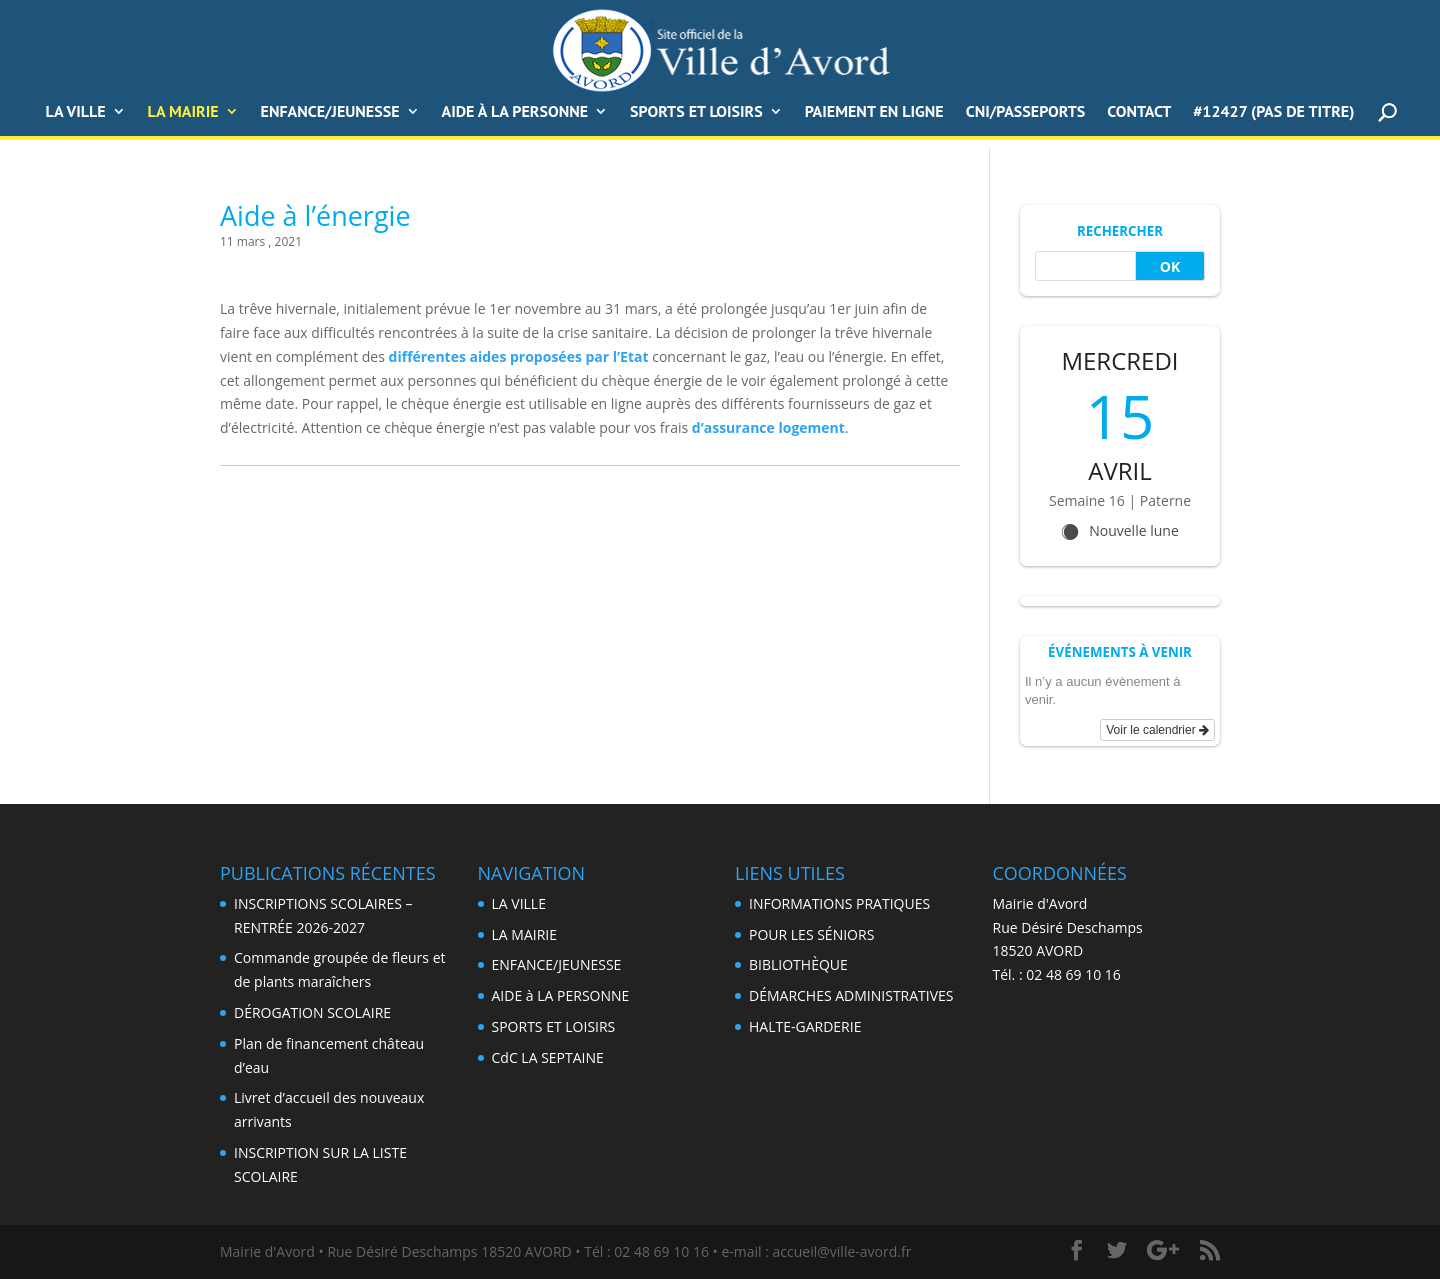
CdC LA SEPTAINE (548, 1057)
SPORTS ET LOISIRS (696, 112)
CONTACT (1139, 112)
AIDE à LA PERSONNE (515, 112)
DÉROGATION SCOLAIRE (312, 1012)
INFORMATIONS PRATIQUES (839, 903)
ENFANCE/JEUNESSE (330, 112)
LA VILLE (76, 112)
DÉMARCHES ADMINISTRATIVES (851, 995)
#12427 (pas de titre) (1273, 112)
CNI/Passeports (1026, 112)
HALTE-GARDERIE (805, 1026)
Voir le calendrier (1157, 730)
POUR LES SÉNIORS (811, 934)
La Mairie (183, 112)
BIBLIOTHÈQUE (798, 964)
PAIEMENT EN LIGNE (874, 112)
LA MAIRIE (524, 934)
